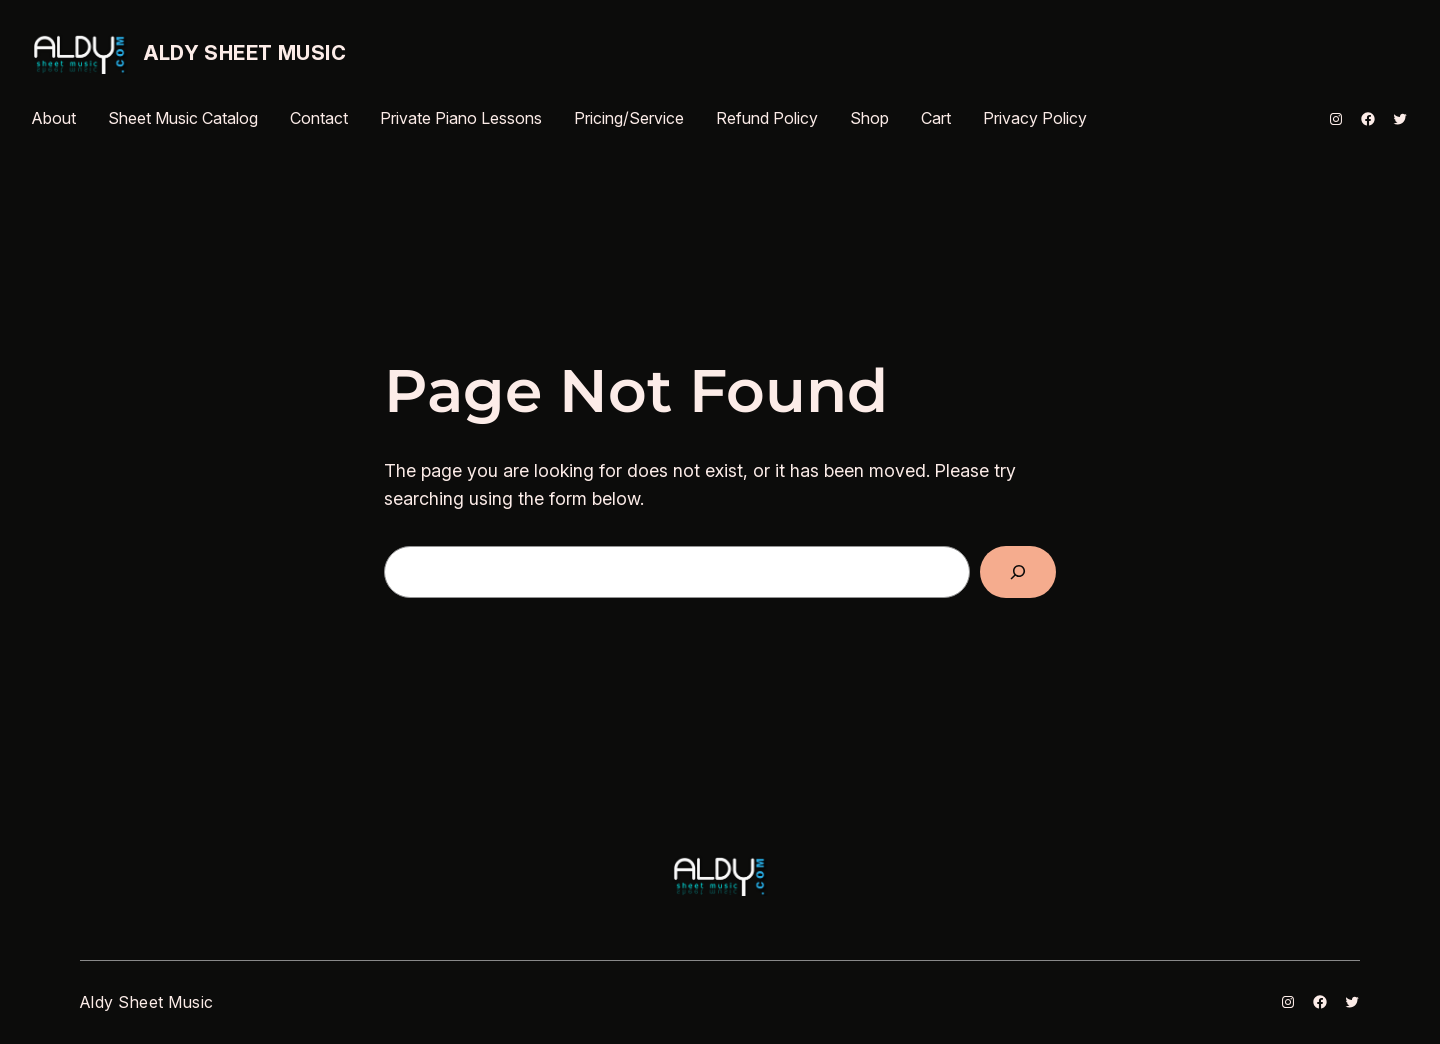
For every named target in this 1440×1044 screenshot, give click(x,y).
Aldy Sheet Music (245, 53)
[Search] (1018, 572)
